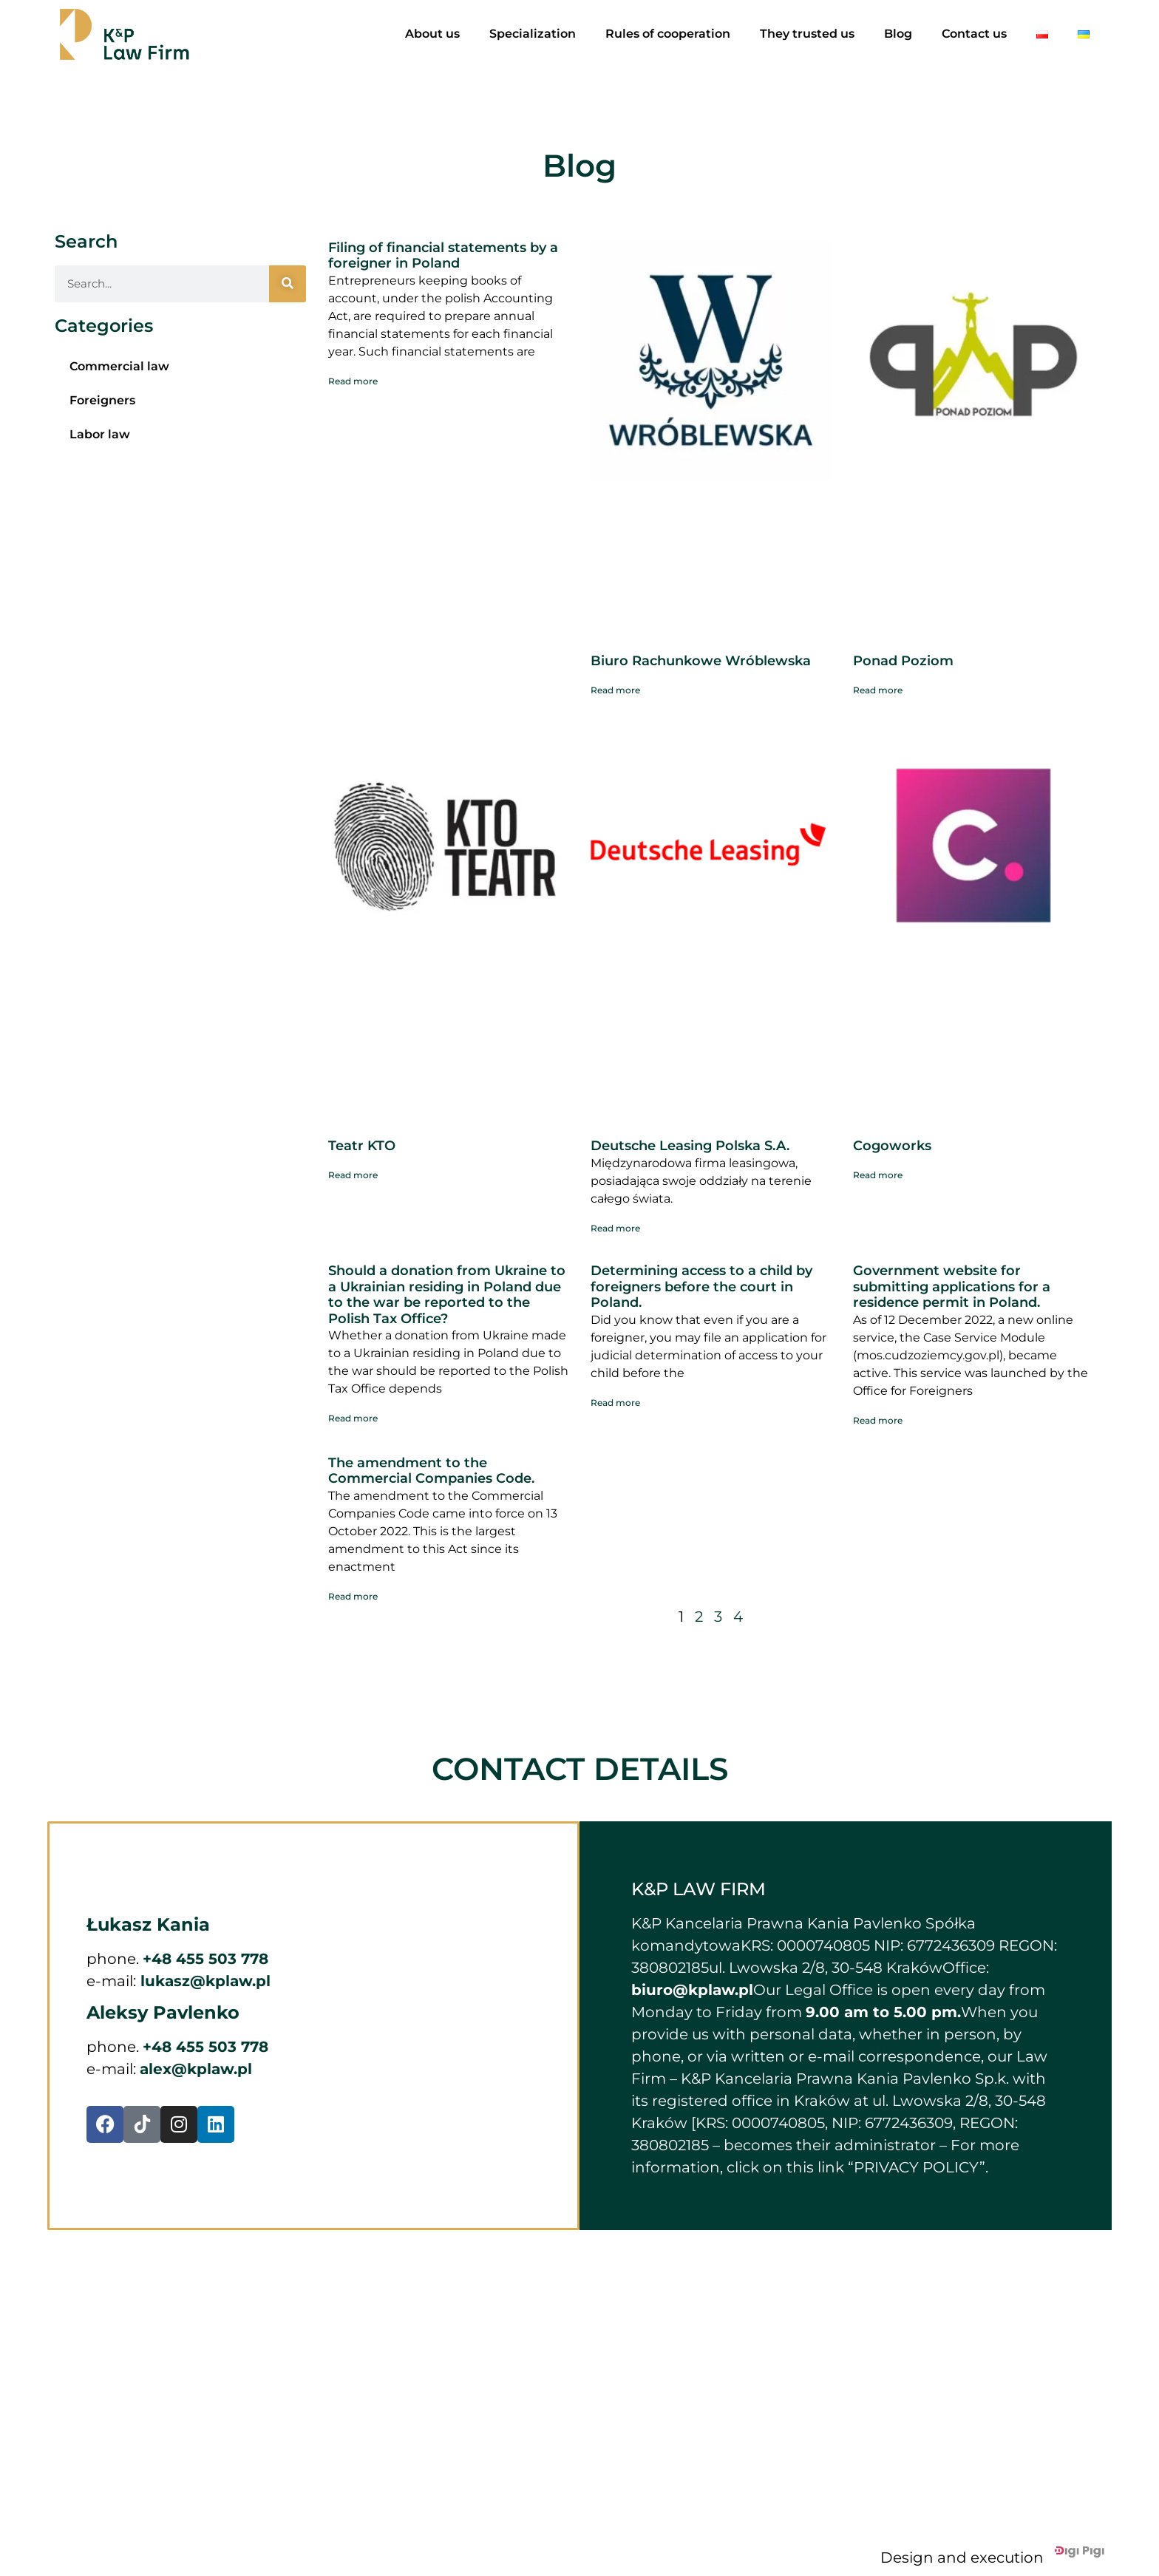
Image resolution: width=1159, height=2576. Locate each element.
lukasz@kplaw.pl (203, 1981)
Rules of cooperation (667, 34)
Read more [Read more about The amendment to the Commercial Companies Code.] (353, 1596)
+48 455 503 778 (205, 1959)
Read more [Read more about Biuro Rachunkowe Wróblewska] (615, 690)
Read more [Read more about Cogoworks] (878, 1174)
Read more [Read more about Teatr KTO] (353, 1174)
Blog (898, 34)
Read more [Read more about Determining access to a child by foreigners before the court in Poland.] (615, 1402)
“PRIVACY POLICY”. (918, 2167)
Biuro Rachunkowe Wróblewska (701, 661)
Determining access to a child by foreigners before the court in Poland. (701, 1286)
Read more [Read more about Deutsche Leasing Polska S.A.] (615, 1228)
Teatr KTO (361, 1146)
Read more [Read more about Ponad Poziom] (878, 690)
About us (432, 34)
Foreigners (102, 400)
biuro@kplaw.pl (692, 1990)
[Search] (287, 283)
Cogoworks (892, 1146)
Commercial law (119, 366)
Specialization (532, 34)
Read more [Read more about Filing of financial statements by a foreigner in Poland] (353, 381)
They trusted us (807, 34)
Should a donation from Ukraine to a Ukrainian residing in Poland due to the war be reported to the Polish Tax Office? (446, 1294)
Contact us (974, 34)
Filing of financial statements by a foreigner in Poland (443, 255)
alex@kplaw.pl (196, 2069)
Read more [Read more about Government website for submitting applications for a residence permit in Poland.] (878, 1420)
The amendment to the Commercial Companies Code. (431, 1471)
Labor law (99, 434)
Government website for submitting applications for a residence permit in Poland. (951, 1286)
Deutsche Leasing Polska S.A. (690, 1146)
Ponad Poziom (903, 661)
